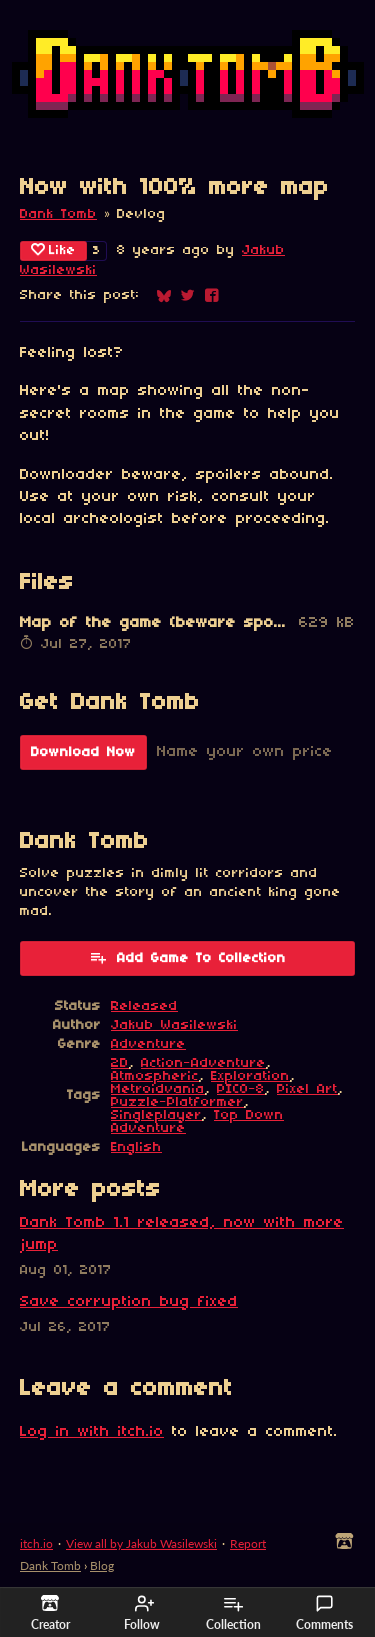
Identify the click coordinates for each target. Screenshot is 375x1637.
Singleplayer (156, 1115)
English (136, 1147)
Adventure (148, 1044)
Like (53, 250)
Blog (102, 1565)
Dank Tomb (58, 214)
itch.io (36, 1543)
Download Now (83, 752)
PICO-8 (241, 1089)
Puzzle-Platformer (177, 1102)
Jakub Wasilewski (174, 1025)
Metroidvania (158, 1089)
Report (248, 1543)
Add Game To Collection (187, 957)
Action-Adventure (203, 1063)
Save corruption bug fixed (129, 1302)
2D (120, 1063)
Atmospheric (155, 1076)
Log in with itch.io (92, 1432)
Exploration (250, 1076)
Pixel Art (307, 1089)
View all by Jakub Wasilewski (141, 1543)
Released (144, 1006)
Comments (324, 1613)
